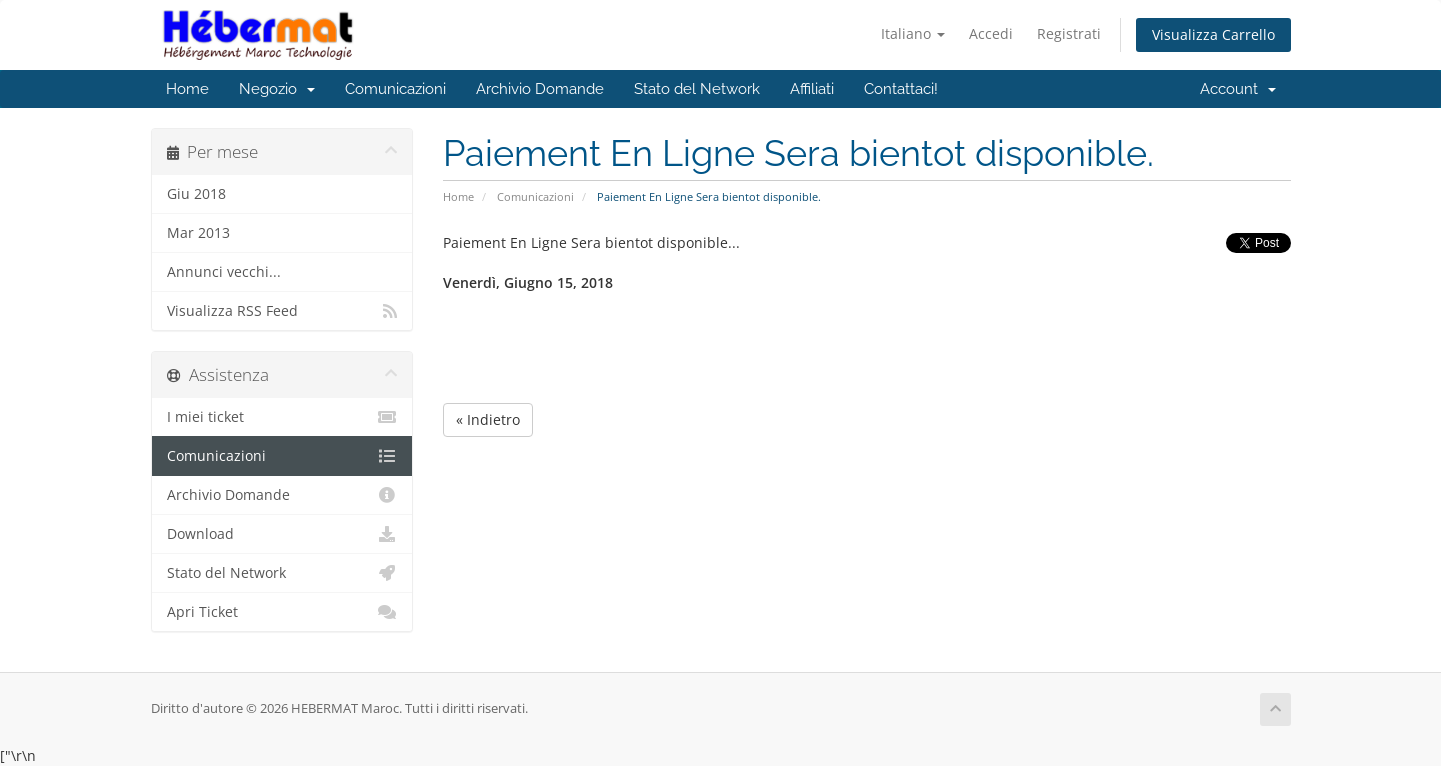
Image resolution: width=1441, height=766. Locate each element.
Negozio (277, 89)
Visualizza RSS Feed (282, 311)
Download (282, 534)
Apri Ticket (282, 612)
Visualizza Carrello (1213, 34)
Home (187, 89)
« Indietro (488, 419)
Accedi (991, 33)
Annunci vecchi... (224, 272)
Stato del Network (697, 89)
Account (1238, 89)
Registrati (1069, 33)
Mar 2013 (198, 233)
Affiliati (812, 89)
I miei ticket (282, 417)
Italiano (913, 33)
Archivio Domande (540, 89)
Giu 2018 (196, 194)
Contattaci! (901, 89)
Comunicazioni (395, 89)
